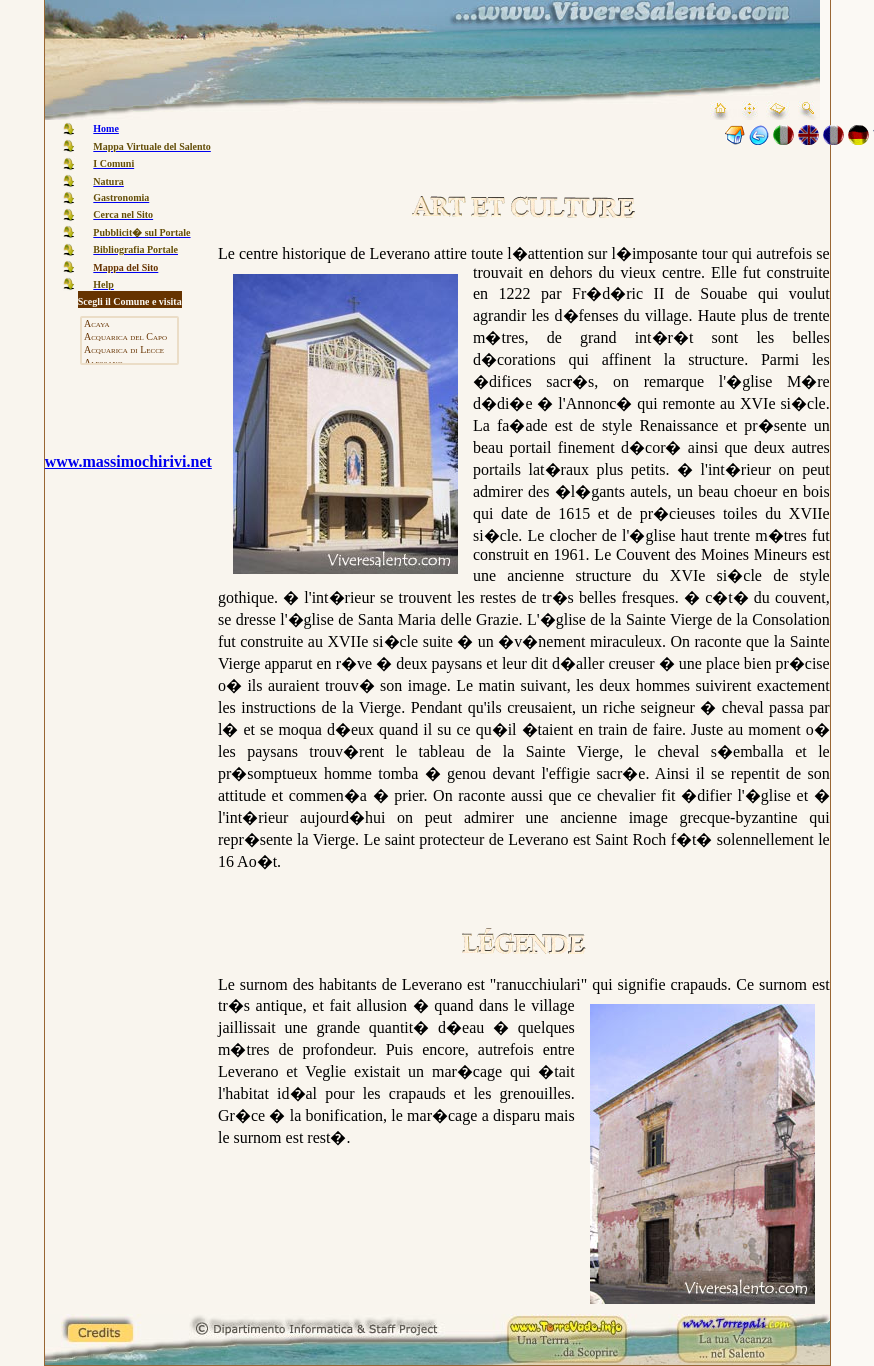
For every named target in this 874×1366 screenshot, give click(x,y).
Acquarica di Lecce (129, 350)
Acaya (129, 324)
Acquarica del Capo (129, 337)
